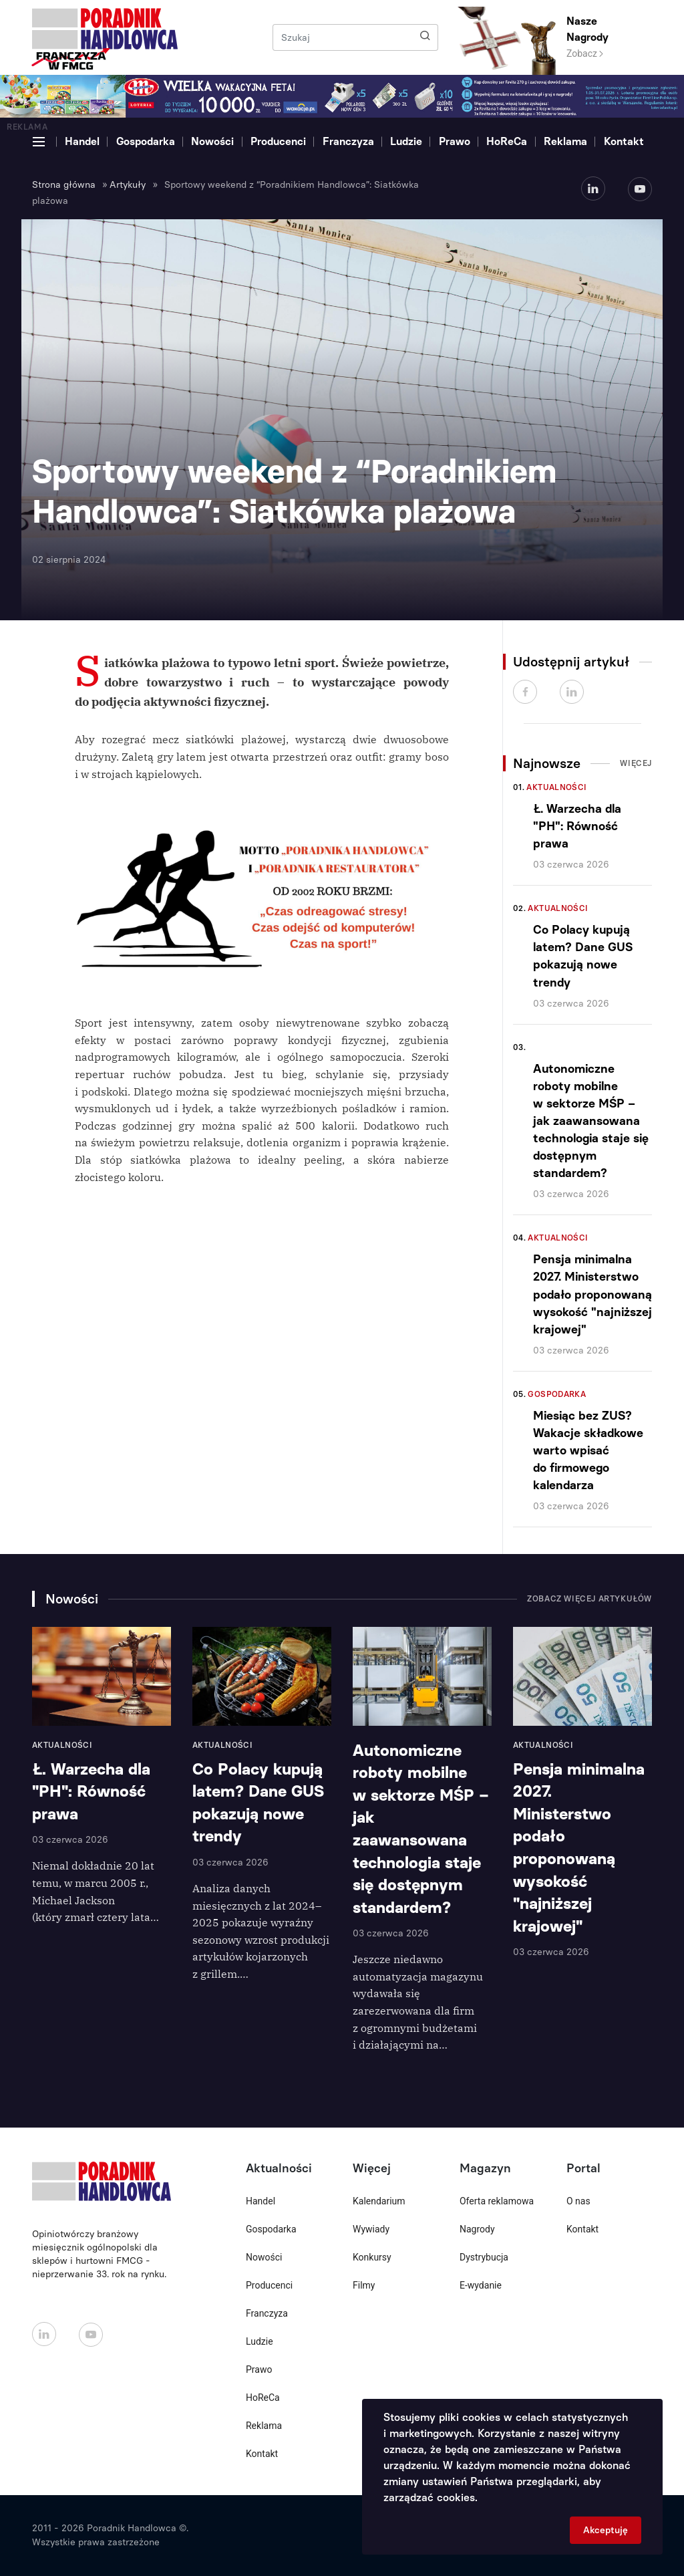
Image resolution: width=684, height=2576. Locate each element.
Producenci (278, 141)
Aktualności (556, 787)
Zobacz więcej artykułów (589, 1598)
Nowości (212, 141)
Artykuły (128, 184)
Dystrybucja (484, 2257)
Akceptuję (605, 2530)
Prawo (454, 141)
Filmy (364, 2285)
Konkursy (372, 2257)
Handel (82, 141)
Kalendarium (379, 2201)
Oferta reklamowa (497, 2201)
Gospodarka (145, 141)
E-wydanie (481, 2285)
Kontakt (624, 141)
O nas (578, 2201)
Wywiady (371, 2229)
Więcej (636, 763)
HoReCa (506, 141)
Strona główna (64, 184)
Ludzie (406, 141)
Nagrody (477, 2229)
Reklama (565, 141)
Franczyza (348, 141)
